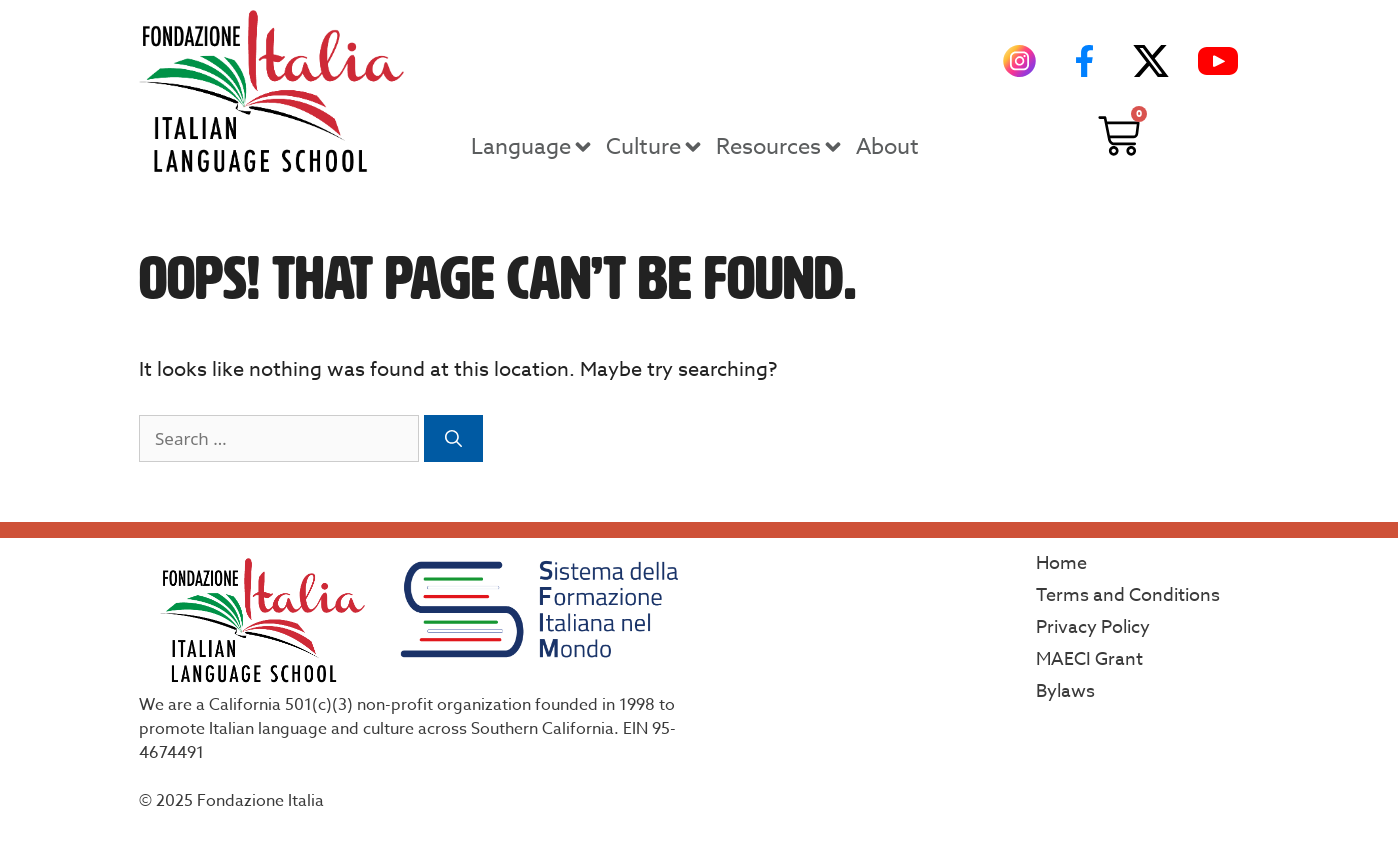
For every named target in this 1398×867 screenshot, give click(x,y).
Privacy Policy (1093, 627)
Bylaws (1065, 691)
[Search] (453, 439)
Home (1061, 563)
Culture (655, 147)
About (887, 147)
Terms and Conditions (1128, 595)
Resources (780, 147)
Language (533, 147)
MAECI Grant (1089, 659)
